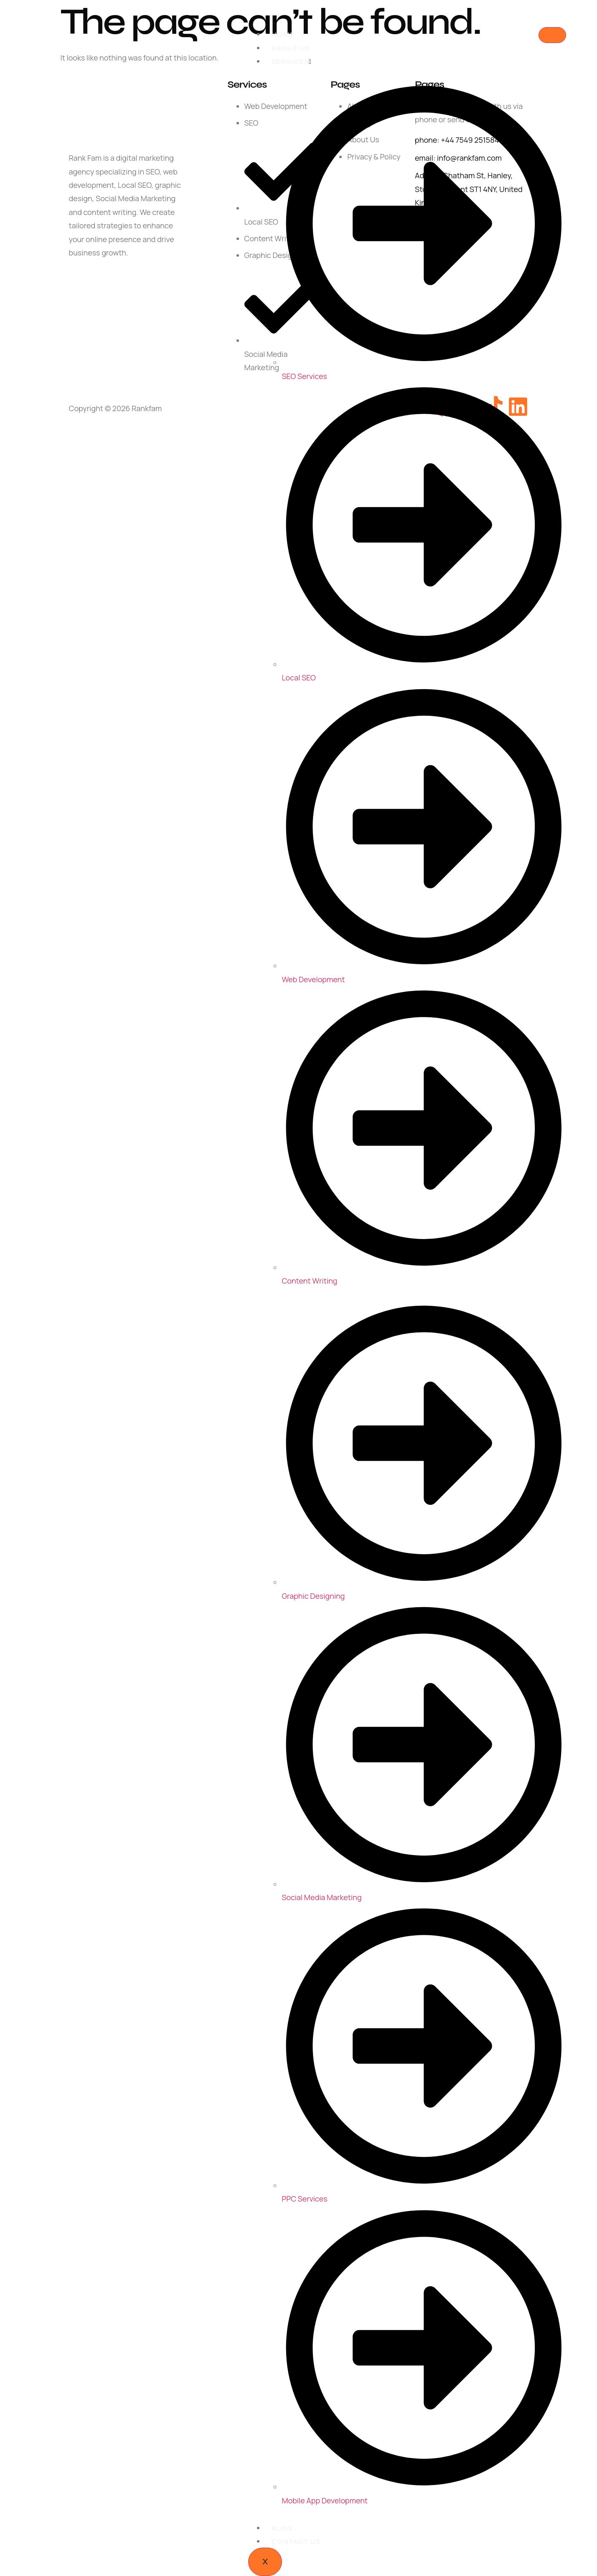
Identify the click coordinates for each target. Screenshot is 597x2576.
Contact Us (295, 2542)
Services (291, 62)
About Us (290, 48)
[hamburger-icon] (552, 35)
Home (283, 34)
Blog (281, 2528)
